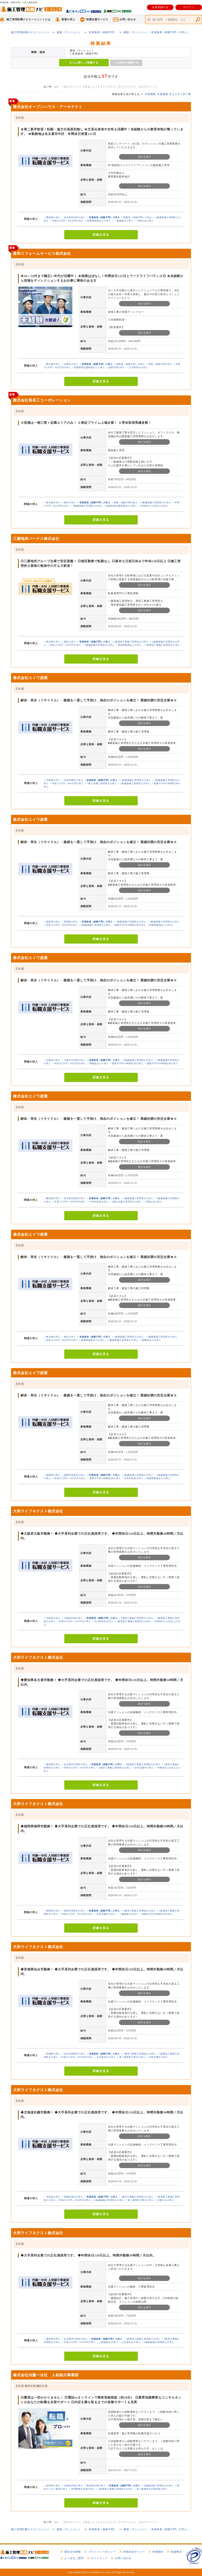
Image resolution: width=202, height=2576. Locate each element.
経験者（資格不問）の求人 (137, 217)
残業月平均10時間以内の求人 (130, 925)
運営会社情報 (72, 2551)
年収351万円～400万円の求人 (70, 1063)
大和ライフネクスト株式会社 (38, 1511)
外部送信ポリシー (134, 2551)
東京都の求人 (53, 364)
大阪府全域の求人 (73, 1618)
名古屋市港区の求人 (74, 1198)
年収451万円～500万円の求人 (75, 1621)
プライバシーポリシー (102, 2551)
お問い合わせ (123, 2558)
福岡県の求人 (53, 1475)
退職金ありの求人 (99, 1063)
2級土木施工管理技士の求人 (127, 1201)
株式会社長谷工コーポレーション (42, 400)
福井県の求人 (53, 2485)
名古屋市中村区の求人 (76, 1764)
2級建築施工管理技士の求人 (156, 502)
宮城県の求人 (53, 2053)
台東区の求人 (71, 364)
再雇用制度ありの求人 (99, 220)
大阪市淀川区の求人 (74, 1060)
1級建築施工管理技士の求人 (100, 645)
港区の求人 (70, 502)
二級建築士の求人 (108, 2342)
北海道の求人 (53, 2197)
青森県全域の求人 (96, 2485)
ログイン (188, 7)
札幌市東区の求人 (73, 2197)
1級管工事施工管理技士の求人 (137, 1618)
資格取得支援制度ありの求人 (89, 367)
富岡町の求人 (71, 921)
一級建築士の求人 (124, 220)
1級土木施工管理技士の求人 (102, 783)
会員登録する (160, 7)
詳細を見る (101, 234)
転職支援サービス (97, 19)
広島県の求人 (53, 780)
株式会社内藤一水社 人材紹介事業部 (46, 2375)
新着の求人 (68, 19)
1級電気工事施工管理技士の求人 (131, 641)
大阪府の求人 (53, 1060)
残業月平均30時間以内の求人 (162, 1063)
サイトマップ (99, 2558)
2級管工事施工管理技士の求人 (115, 1767)
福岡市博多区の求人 (74, 1475)
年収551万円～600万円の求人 (65, 645)
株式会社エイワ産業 (30, 678)
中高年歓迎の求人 (99, 1201)
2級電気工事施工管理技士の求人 (115, 2489)
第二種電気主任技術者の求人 (152, 2489)
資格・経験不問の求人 (160, 364)
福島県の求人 (53, 921)
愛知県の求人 (53, 217)
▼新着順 (162, 94)
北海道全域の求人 (73, 2485)
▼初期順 (150, 94)
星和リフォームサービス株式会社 (42, 253)
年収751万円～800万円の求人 (68, 783)
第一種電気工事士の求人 (132, 2057)
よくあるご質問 (74, 2558)
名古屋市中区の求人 (74, 217)
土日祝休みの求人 (138, 367)
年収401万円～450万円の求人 (68, 220)
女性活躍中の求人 (144, 1767)
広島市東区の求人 (73, 780)
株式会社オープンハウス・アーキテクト (47, 107)
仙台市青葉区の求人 (74, 2053)
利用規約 (157, 2551)
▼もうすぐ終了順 (180, 94)
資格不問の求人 (117, 367)
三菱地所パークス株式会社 (36, 539)
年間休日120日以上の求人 (154, 506)
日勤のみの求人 (145, 220)
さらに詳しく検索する (84, 62)
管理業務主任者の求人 (83, 2489)
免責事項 (176, 2551)
